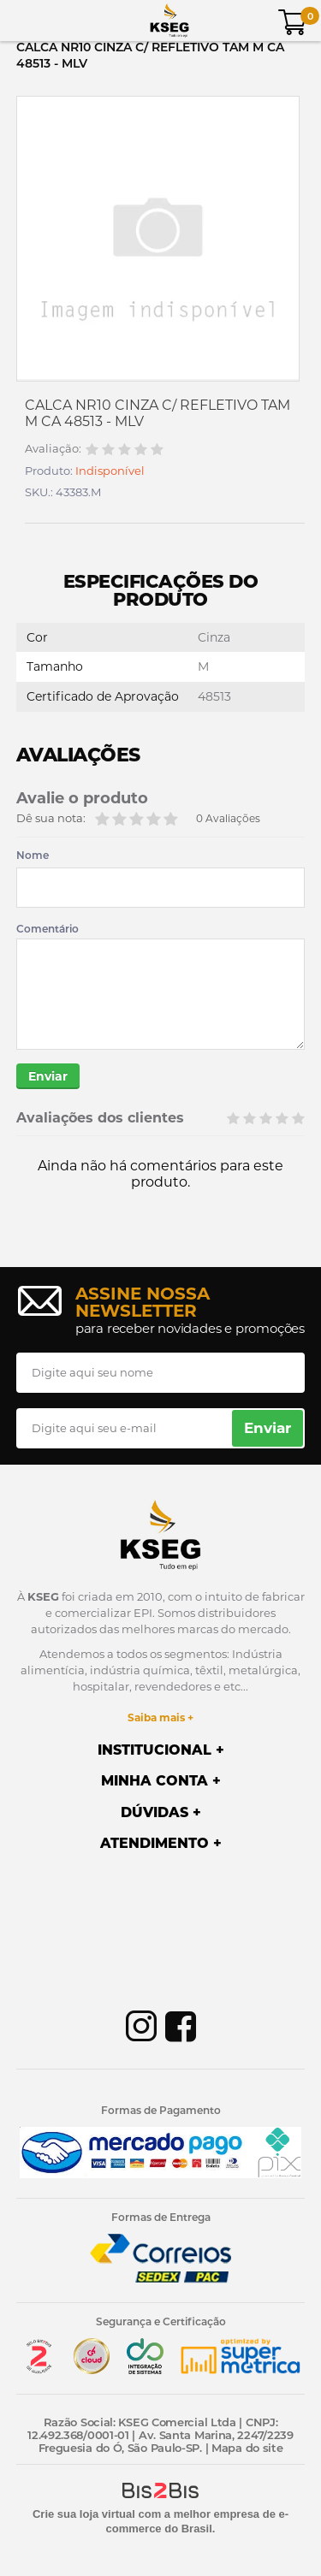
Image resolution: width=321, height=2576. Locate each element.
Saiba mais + (160, 1717)
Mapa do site (246, 2448)
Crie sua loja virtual (84, 2514)
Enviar (48, 1076)
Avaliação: (53, 448)
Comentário (47, 929)
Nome (32, 856)
